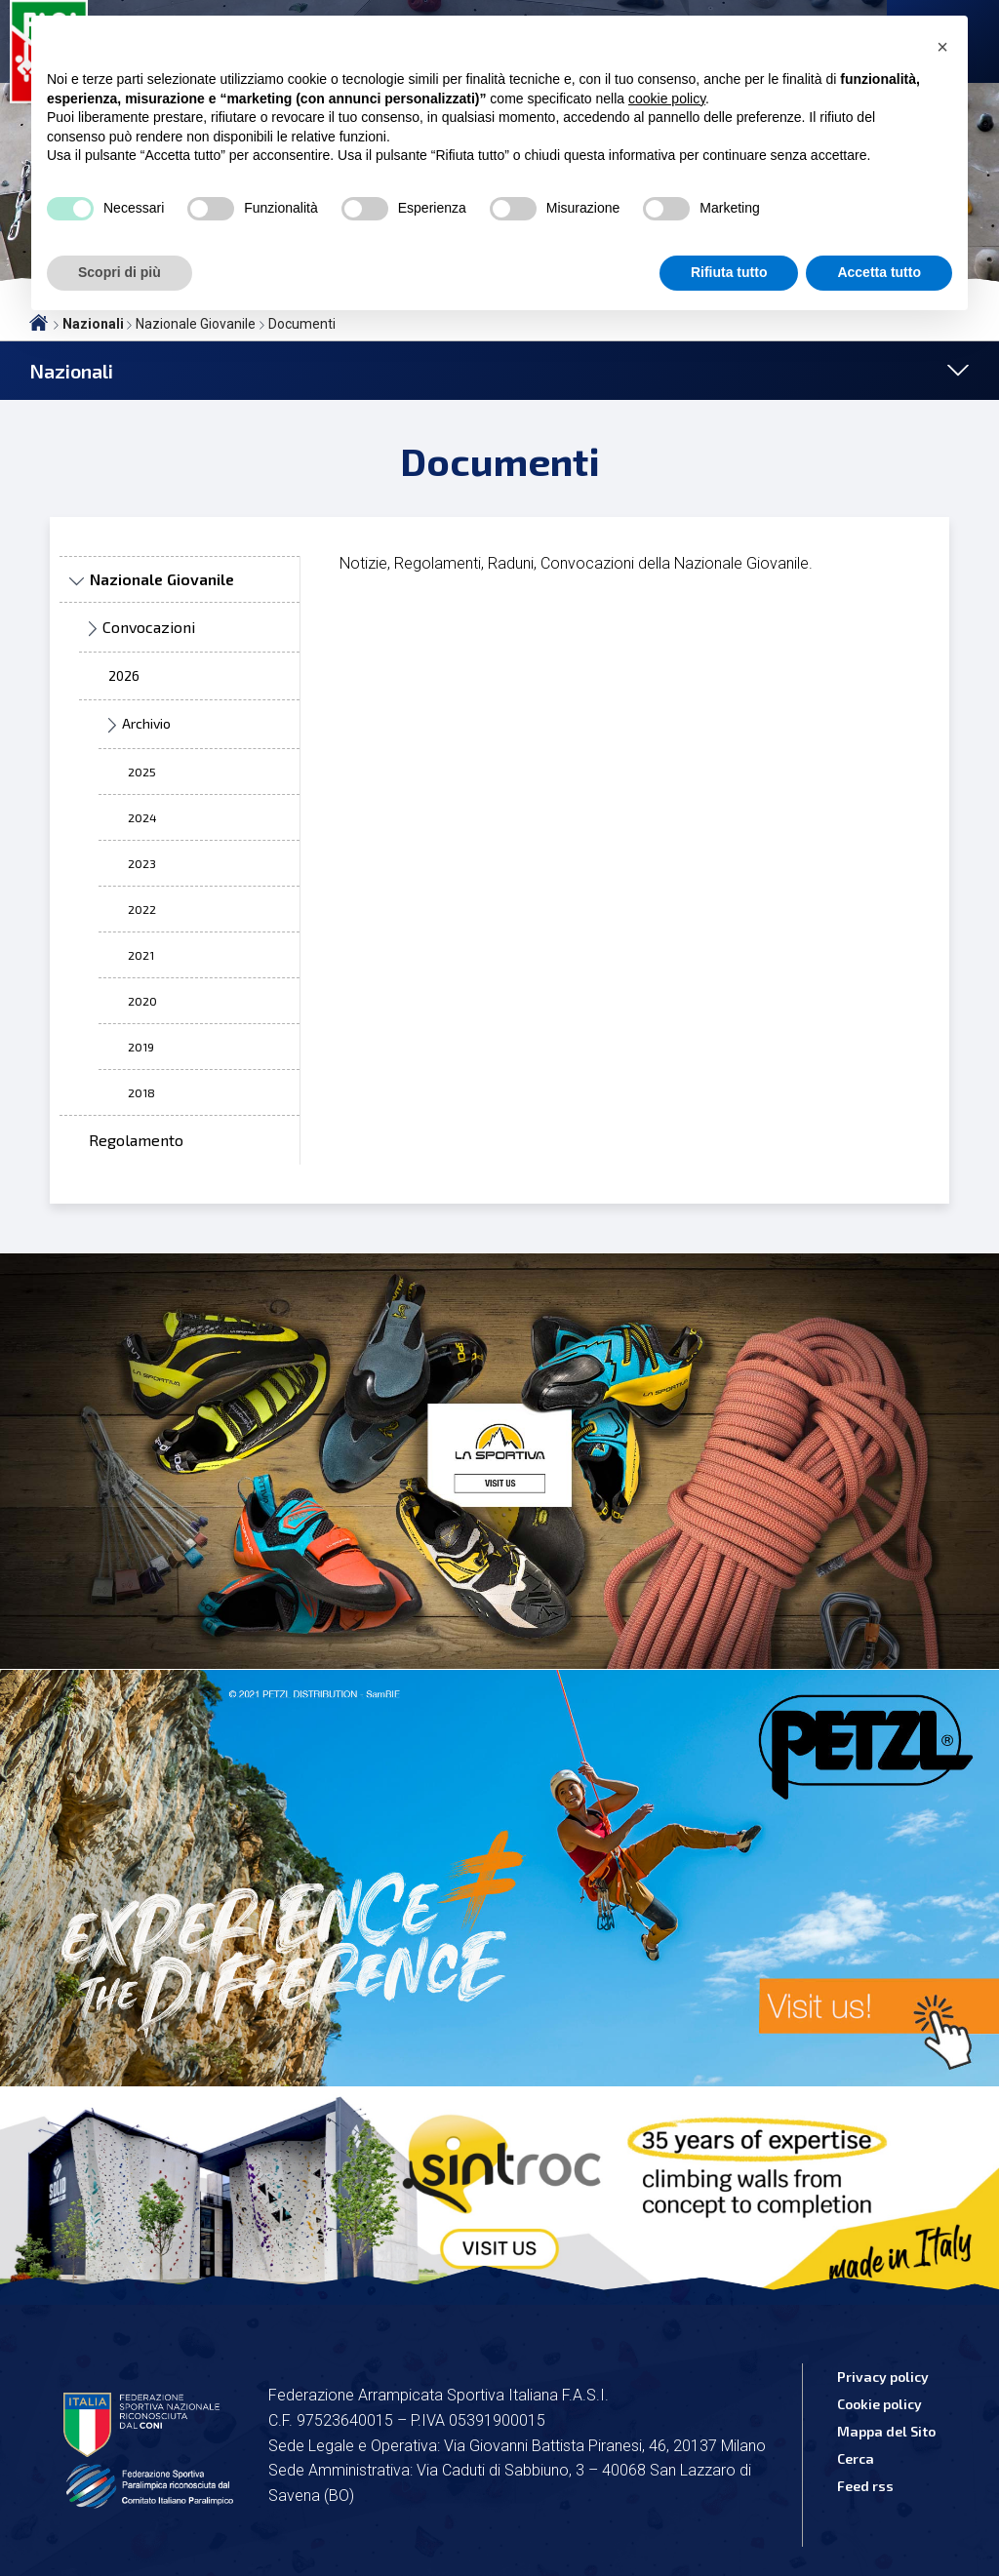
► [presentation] (93, 629)
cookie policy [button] (666, 98)
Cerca (855, 2458)
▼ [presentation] (76, 581)
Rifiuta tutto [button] (729, 272)
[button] (942, 46)
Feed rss (865, 2485)
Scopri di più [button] (119, 272)
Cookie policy (879, 2404)
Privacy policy (883, 2376)
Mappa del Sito (886, 2431)
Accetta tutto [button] (879, 272)
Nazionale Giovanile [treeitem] (162, 579)
